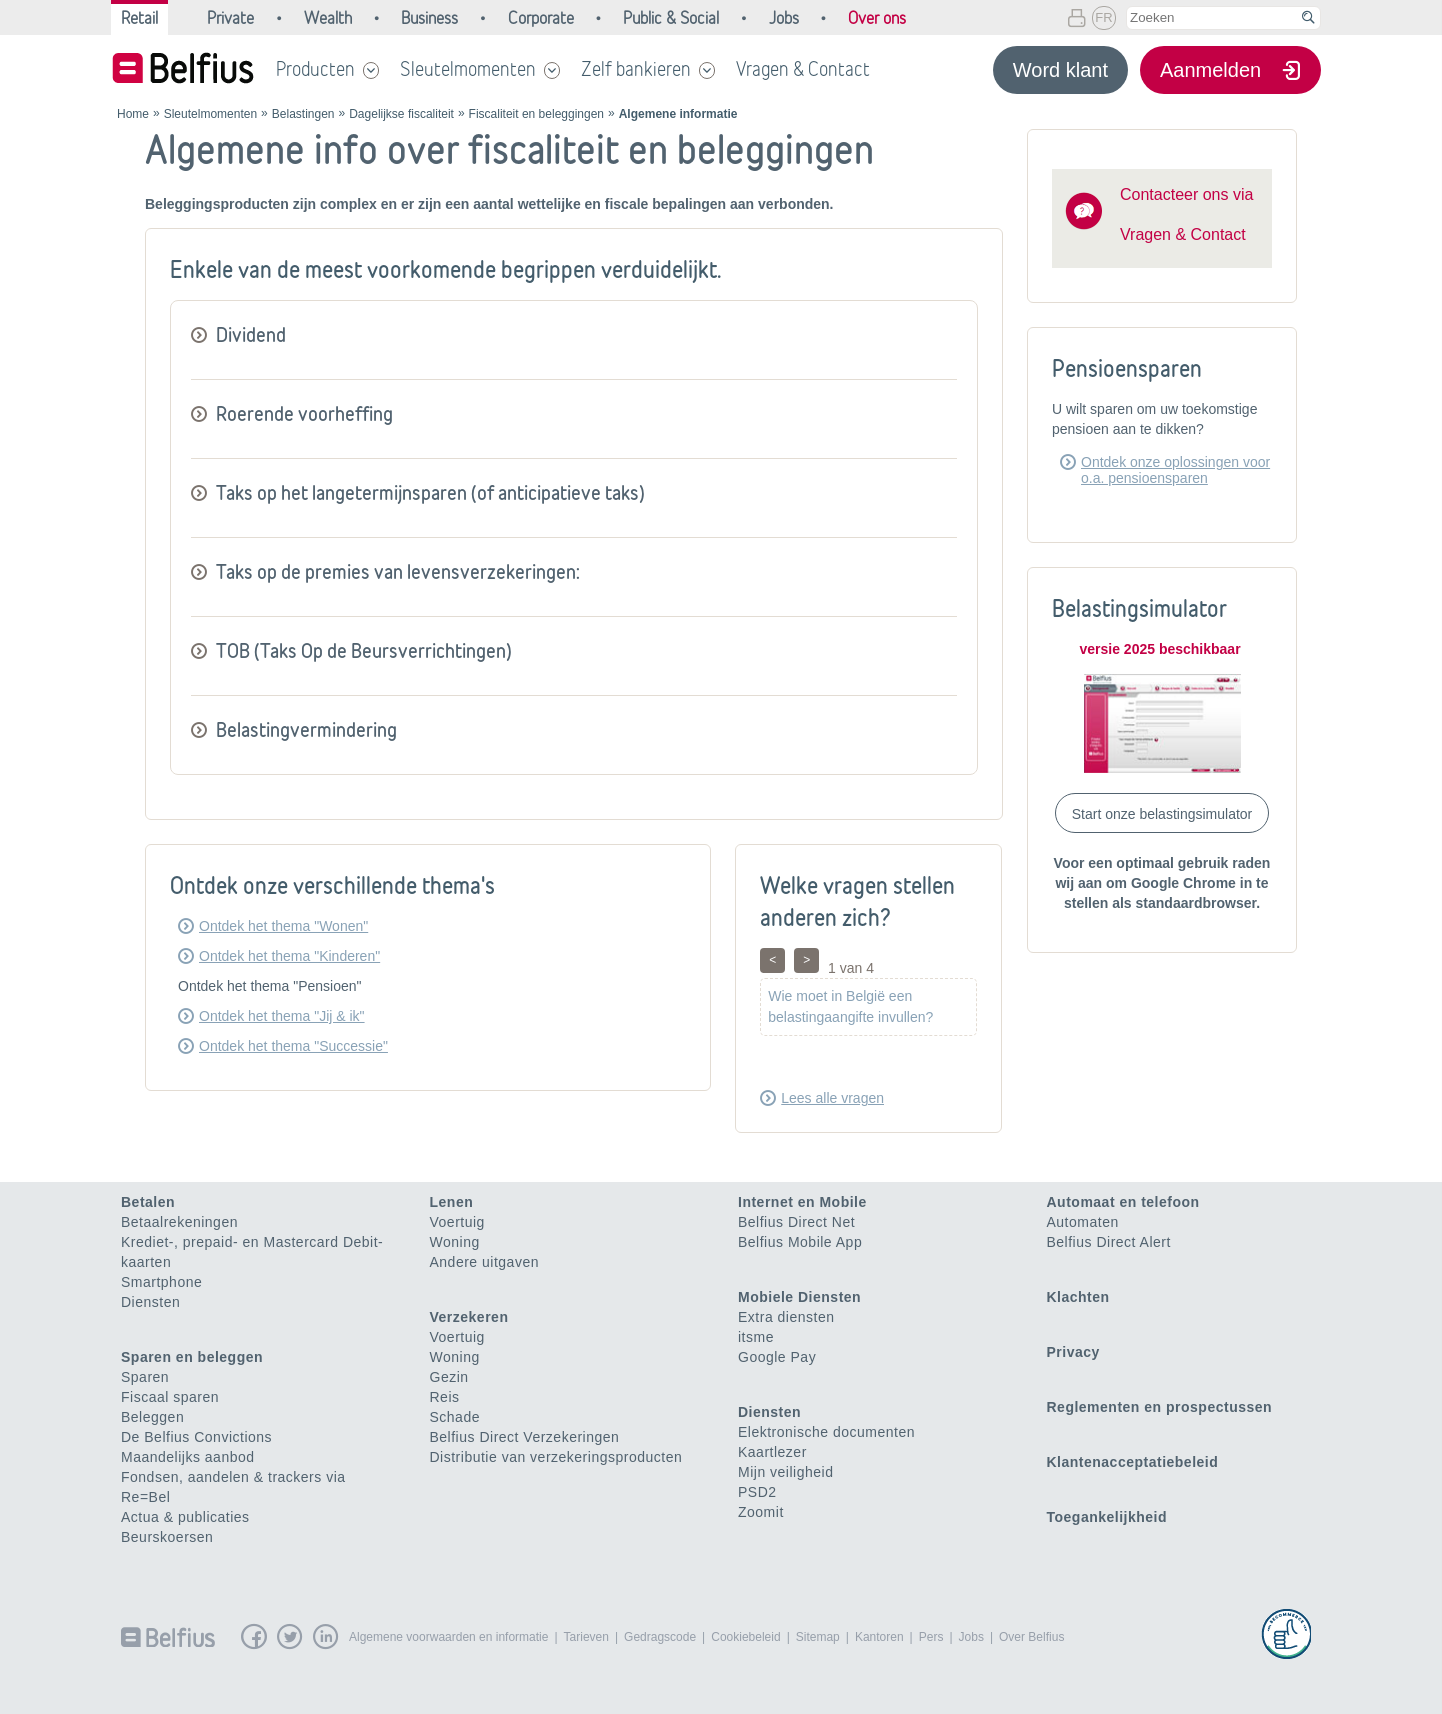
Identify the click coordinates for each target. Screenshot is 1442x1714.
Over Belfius (1031, 1637)
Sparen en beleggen (192, 1357)
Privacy (1073, 1352)
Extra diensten (786, 1317)
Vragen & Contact (803, 69)
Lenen (452, 1202)
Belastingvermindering (306, 729)
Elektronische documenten (826, 1432)
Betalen (148, 1202)
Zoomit (761, 1512)
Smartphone (161, 1282)
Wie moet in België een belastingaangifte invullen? (850, 1006)
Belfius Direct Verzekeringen (525, 1437)
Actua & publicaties (185, 1517)
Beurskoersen (167, 1537)
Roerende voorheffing (304, 413)
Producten (315, 69)
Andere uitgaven (484, 1262)
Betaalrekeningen (179, 1222)
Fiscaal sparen (170, 1397)
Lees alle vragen (832, 1098)
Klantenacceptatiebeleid (1133, 1462)
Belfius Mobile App (800, 1242)
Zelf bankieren (636, 69)
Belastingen (303, 114)
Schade (455, 1417)
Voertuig (457, 1222)
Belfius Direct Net (796, 1222)
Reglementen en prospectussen (1160, 1407)
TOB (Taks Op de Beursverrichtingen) (364, 650)
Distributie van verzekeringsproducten (556, 1457)
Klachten (1078, 1297)
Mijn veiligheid (785, 1472)
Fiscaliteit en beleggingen (536, 114)
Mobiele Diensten (799, 1297)
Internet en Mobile (802, 1202)
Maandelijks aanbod (188, 1457)
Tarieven (586, 1637)
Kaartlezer (772, 1452)
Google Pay (777, 1357)
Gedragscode (660, 1637)
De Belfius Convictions (196, 1437)
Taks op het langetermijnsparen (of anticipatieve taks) (430, 492)
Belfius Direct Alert (1109, 1242)
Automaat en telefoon (1123, 1202)
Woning (455, 1242)
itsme (756, 1337)
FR (1103, 17)
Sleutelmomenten (468, 69)
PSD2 (757, 1492)
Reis (445, 1397)
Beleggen (152, 1417)
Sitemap (818, 1637)
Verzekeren (469, 1317)
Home (133, 114)
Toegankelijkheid (1107, 1517)
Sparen (145, 1377)
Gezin (449, 1377)
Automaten (1083, 1222)
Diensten (150, 1302)
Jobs (971, 1637)
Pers (931, 1637)
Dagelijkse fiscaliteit (401, 114)
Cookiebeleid (745, 1637)
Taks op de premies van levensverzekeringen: (398, 571)
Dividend (251, 334)
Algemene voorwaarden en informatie (448, 1637)
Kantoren (879, 1637)
